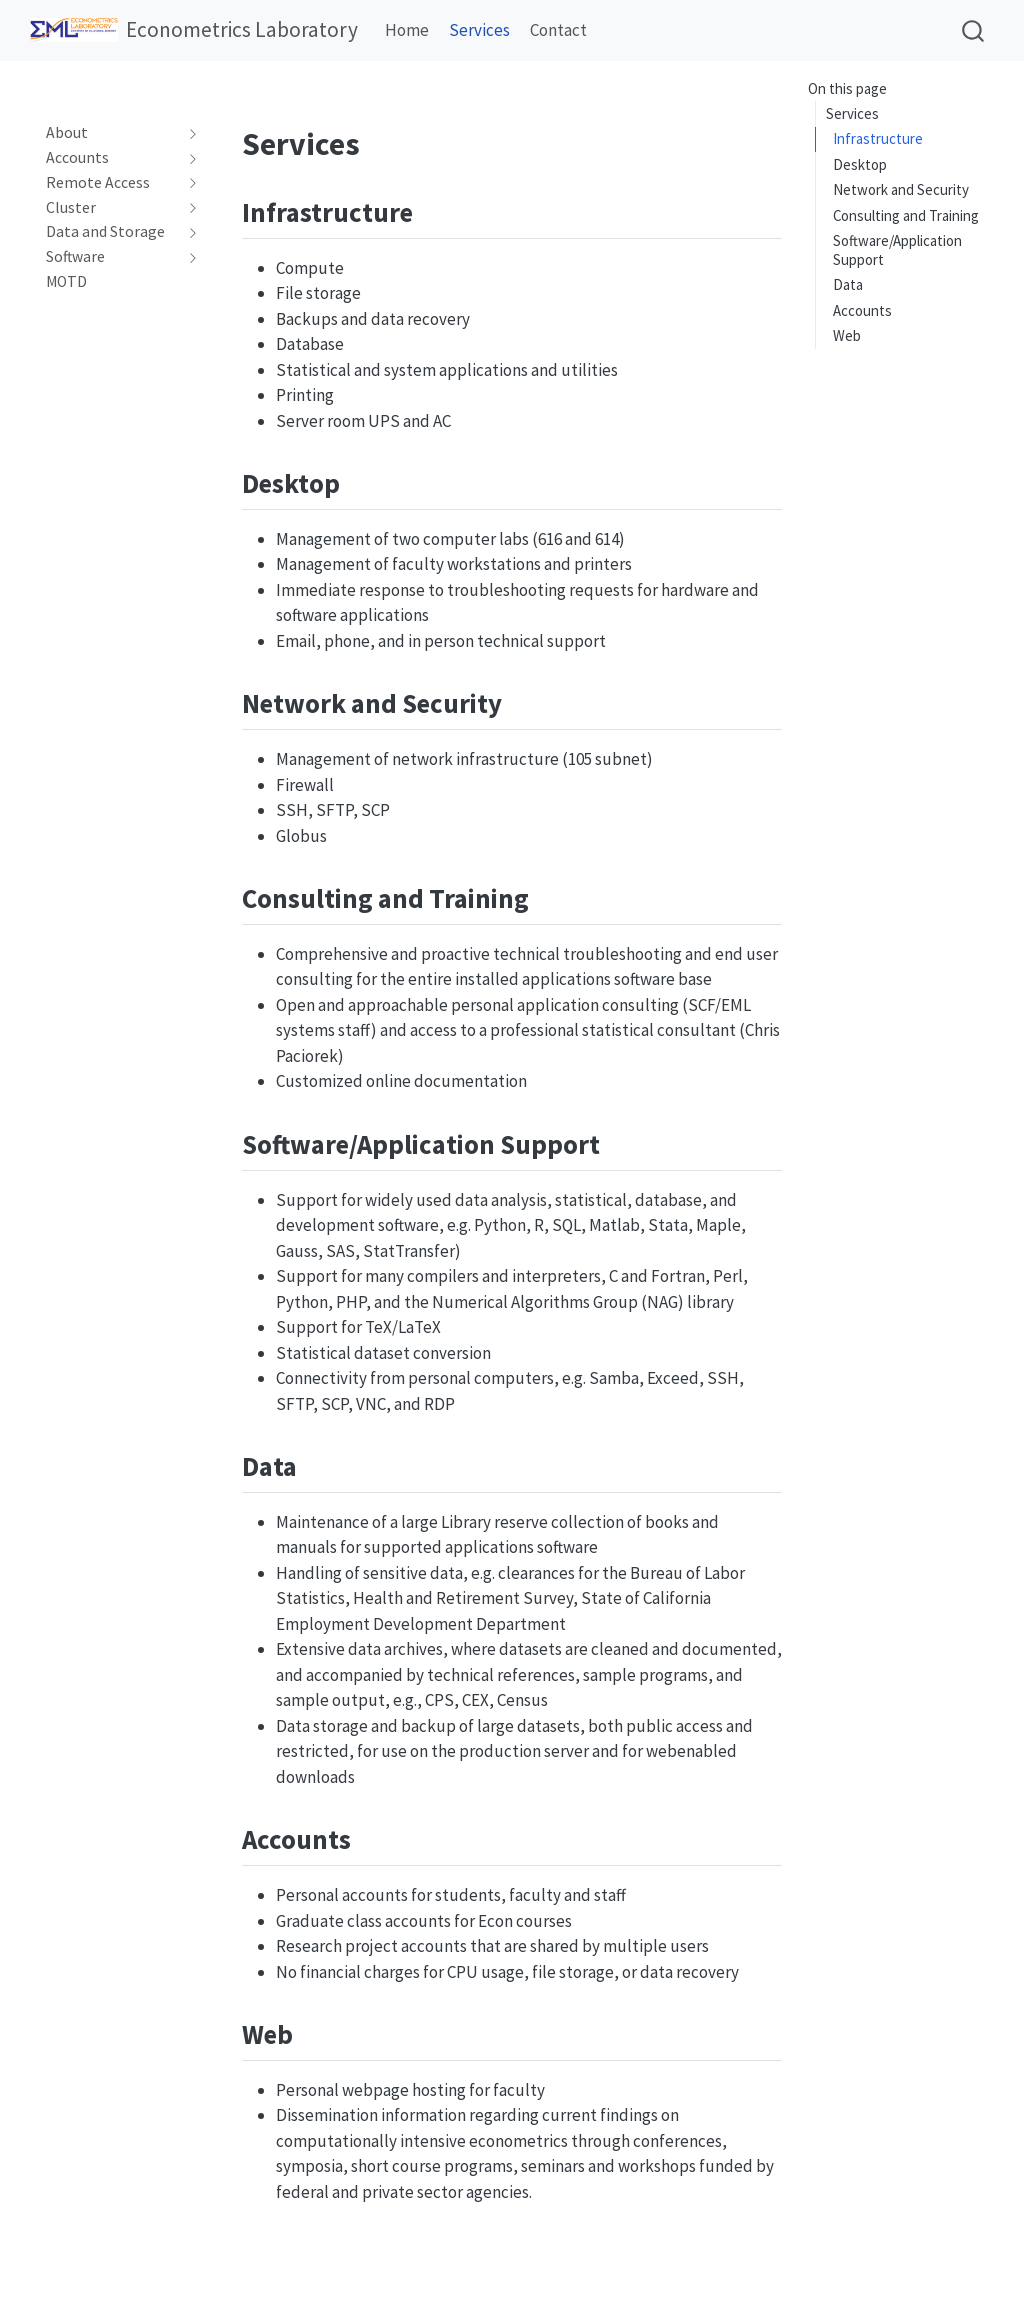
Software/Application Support (897, 250)
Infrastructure (878, 138)
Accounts (862, 310)
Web (847, 335)
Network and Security (901, 189)
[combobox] (974, 30)
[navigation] (112, 133)
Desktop (860, 164)
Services (852, 113)
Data (848, 284)
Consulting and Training (906, 215)
